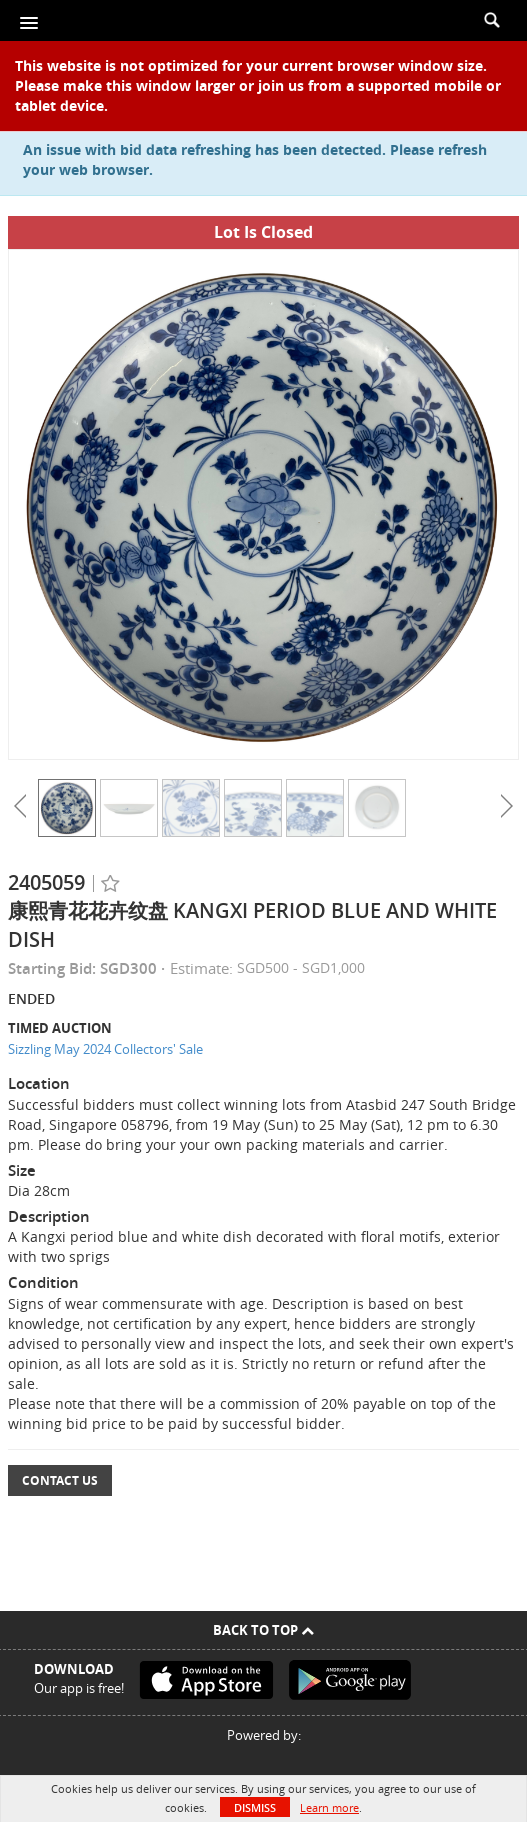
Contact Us (60, 1480)
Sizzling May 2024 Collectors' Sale (105, 1049)
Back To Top (263, 1630)
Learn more (329, 1807)
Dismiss (255, 1807)
